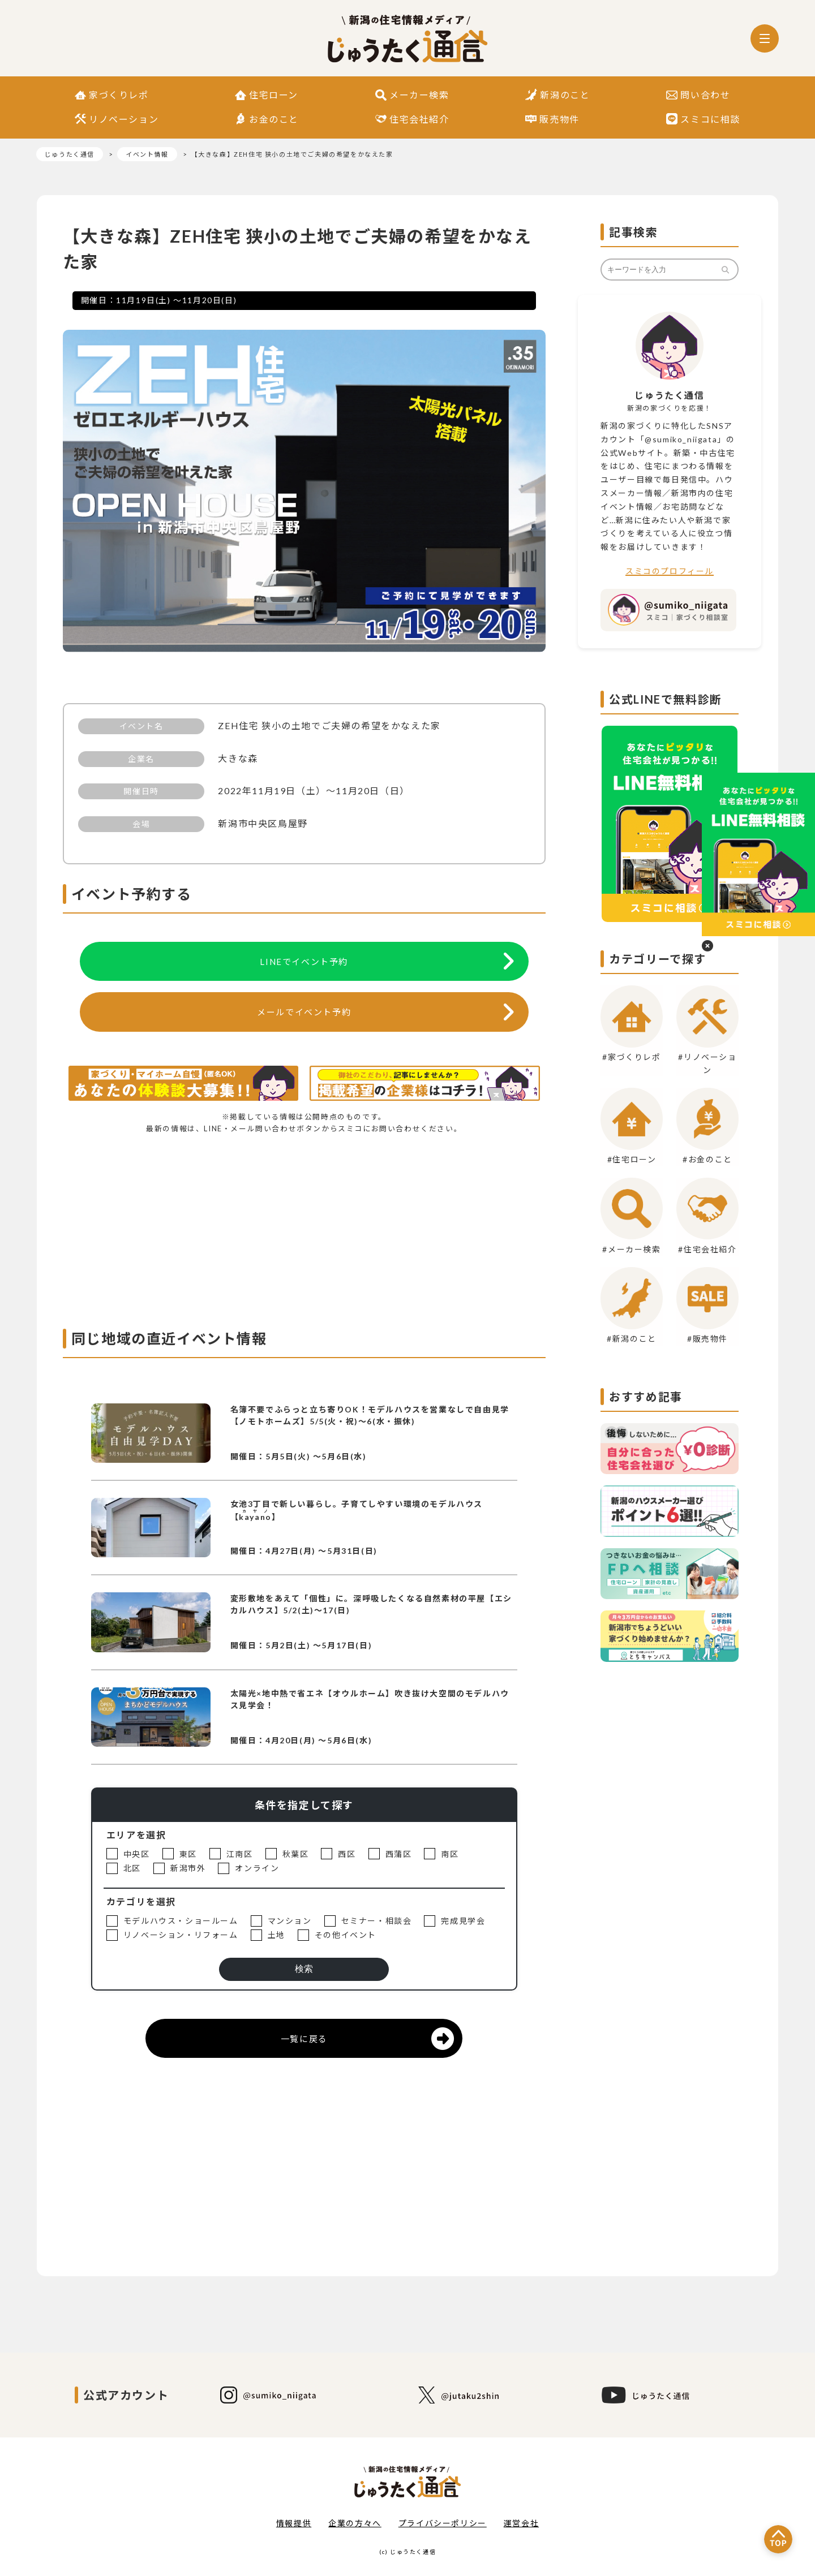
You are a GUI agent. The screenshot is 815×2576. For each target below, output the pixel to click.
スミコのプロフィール (669, 571)
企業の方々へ (354, 2523)
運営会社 (521, 2523)
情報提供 (293, 2523)
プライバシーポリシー (442, 2523)
